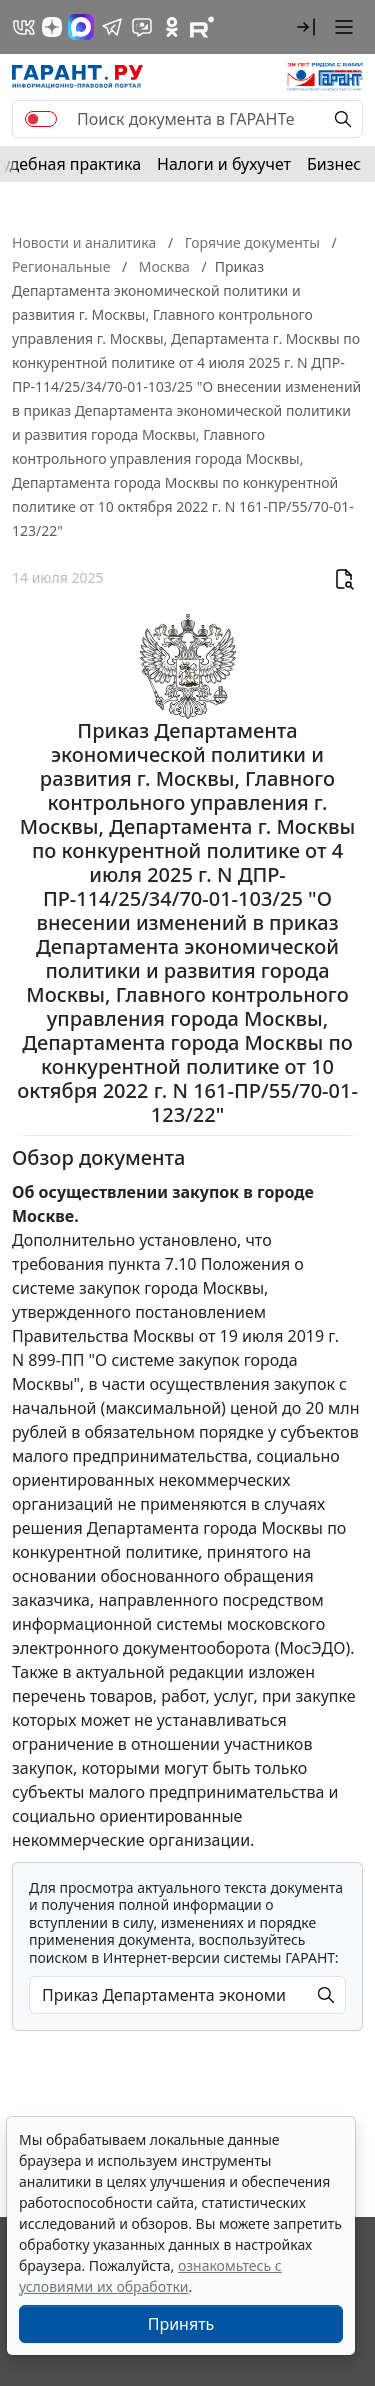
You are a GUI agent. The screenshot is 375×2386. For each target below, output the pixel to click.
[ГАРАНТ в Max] (81, 27)
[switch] (41, 119)
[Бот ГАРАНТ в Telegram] (142, 27)
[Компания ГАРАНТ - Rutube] (202, 27)
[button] (306, 27)
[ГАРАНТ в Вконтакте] (24, 27)
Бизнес (334, 164)
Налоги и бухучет (224, 164)
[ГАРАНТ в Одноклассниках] (172, 27)
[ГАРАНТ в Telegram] (112, 27)
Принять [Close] (181, 2324)
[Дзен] (52, 27)
